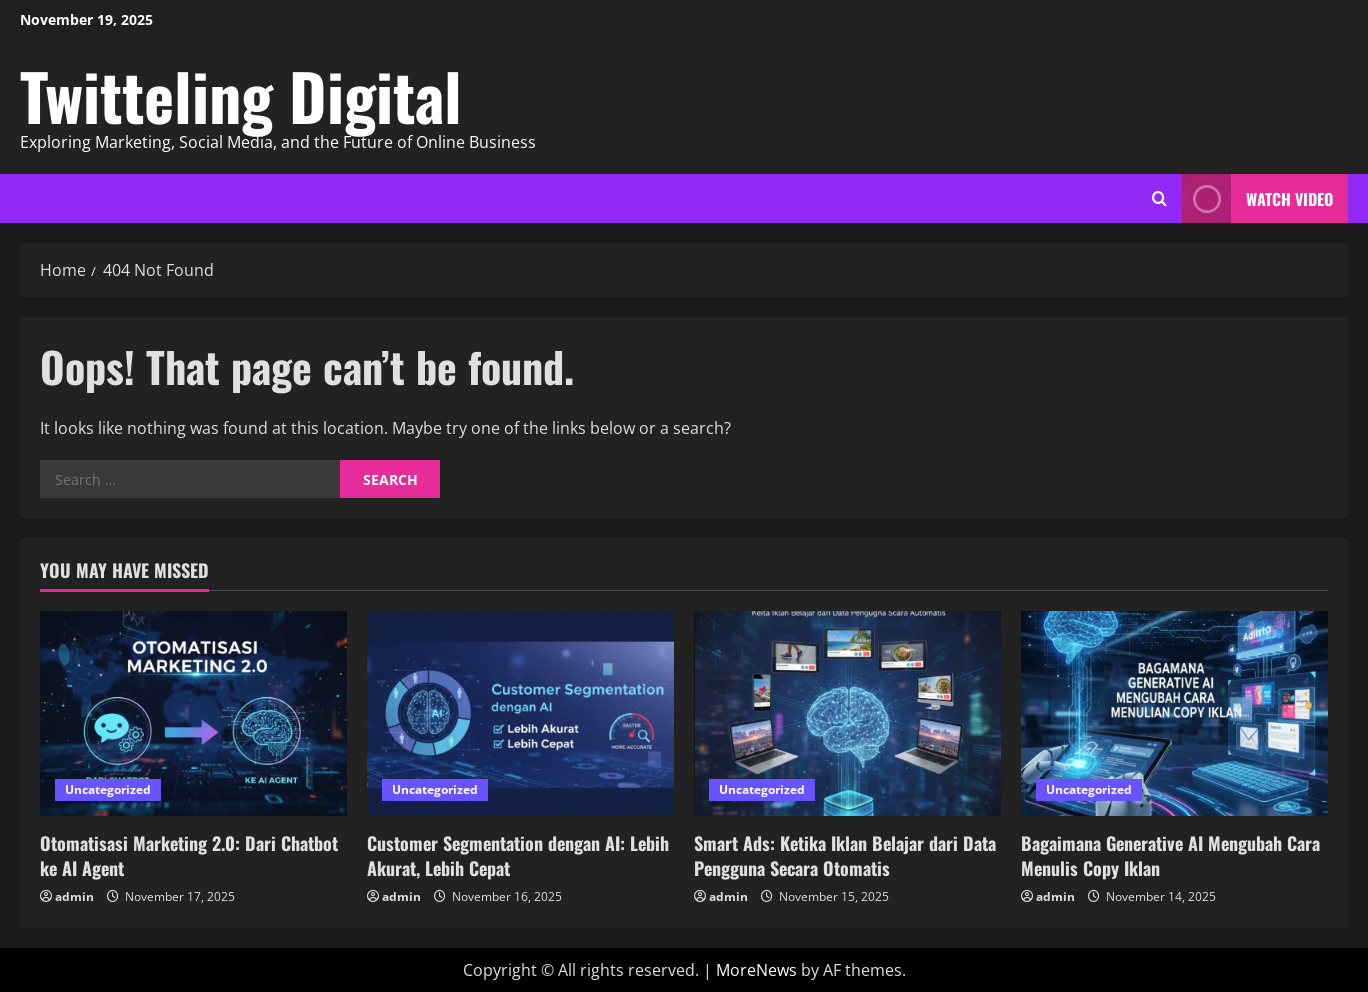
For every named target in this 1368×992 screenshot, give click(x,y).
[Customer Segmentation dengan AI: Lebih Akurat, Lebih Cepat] (520, 713)
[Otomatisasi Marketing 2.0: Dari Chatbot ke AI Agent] (193, 713)
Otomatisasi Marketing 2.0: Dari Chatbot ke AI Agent (189, 855)
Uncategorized (108, 789)
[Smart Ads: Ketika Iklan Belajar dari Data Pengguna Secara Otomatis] (847, 713)
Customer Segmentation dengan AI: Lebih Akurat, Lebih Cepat (518, 855)
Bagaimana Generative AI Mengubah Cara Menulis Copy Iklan (1170, 855)
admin (74, 896)
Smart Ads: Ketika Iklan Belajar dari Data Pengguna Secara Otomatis (845, 855)
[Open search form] (1159, 198)
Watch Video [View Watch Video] (1257, 198)
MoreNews (756, 970)
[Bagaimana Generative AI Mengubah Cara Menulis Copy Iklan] (1174, 713)
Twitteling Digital (241, 95)
